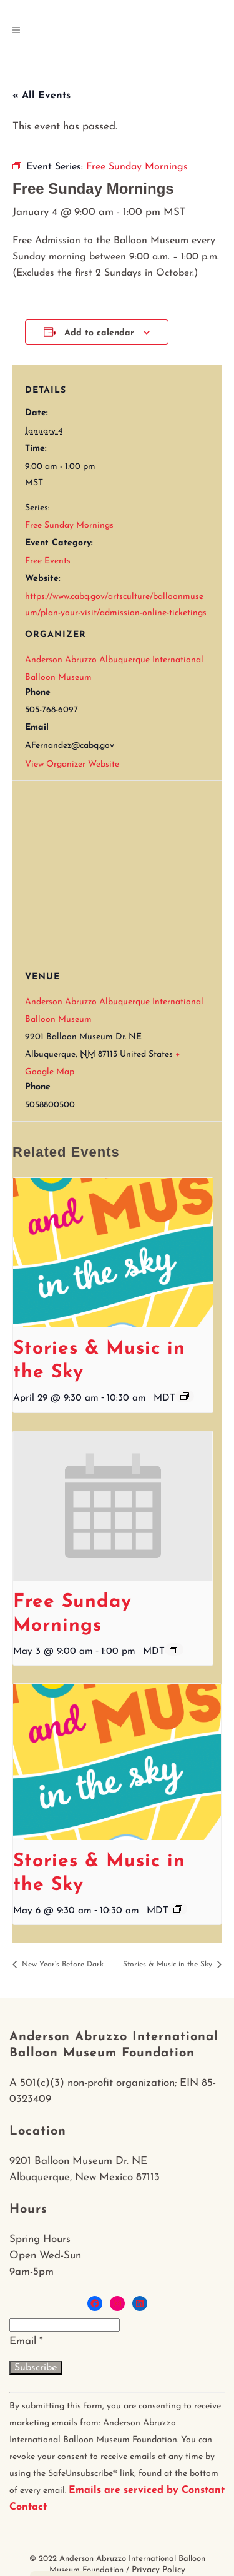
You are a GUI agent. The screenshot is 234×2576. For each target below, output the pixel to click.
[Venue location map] (123, 870)
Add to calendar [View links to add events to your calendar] (99, 333)
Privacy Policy (158, 2570)
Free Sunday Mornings (69, 525)
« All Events (41, 96)
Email (26, 2341)
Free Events (48, 561)
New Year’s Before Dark (61, 1964)
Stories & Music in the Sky (169, 1964)
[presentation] (113, 1253)
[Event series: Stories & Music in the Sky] (184, 1396)
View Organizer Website (72, 764)
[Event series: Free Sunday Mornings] (174, 1649)
